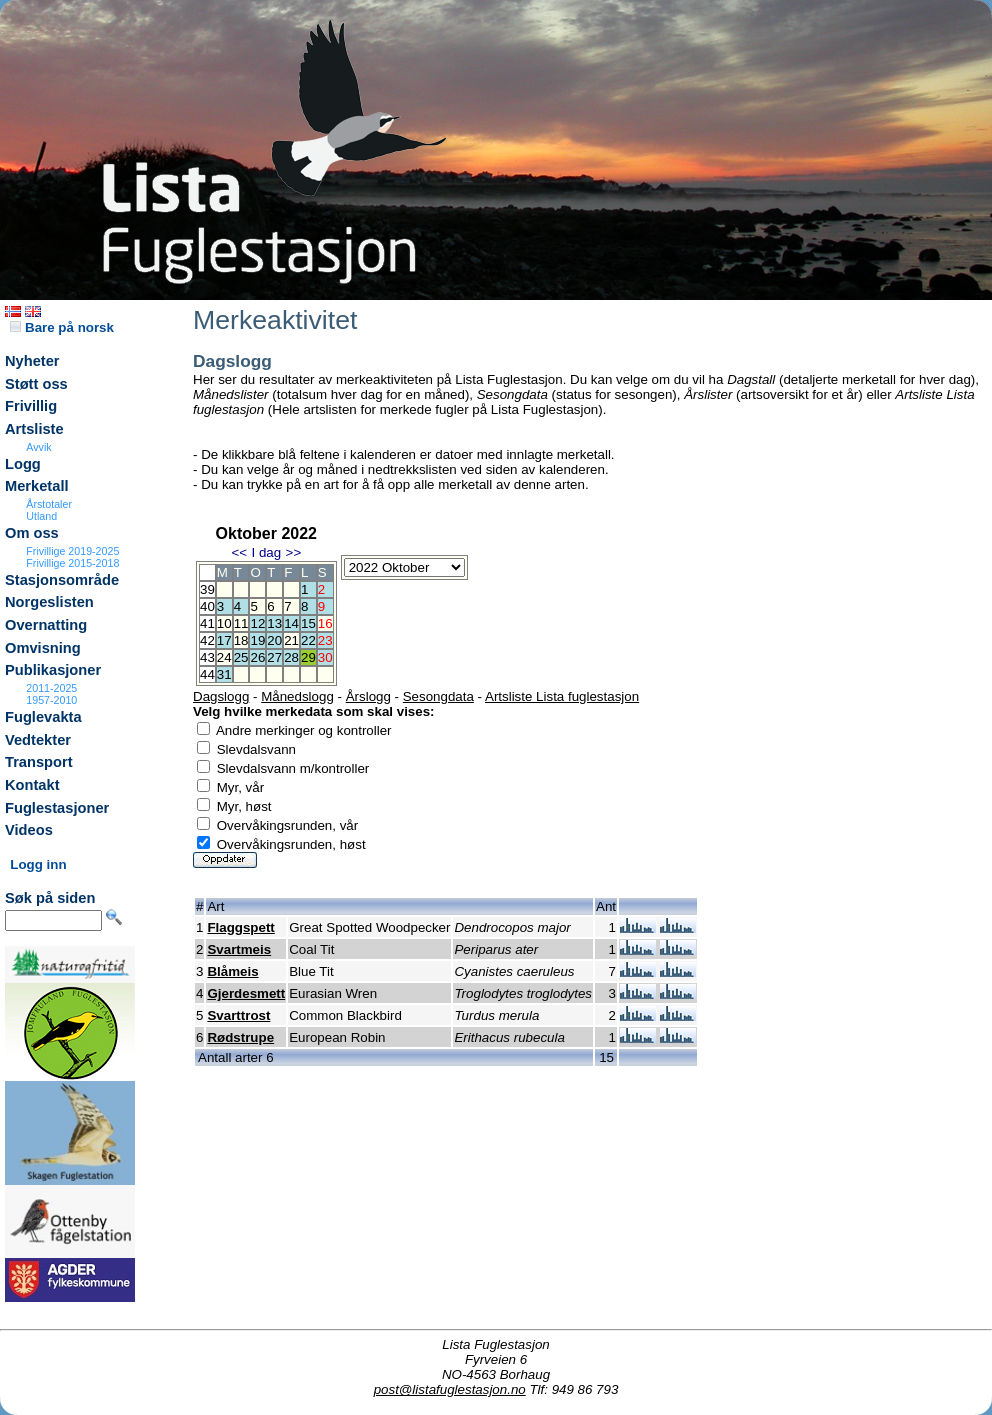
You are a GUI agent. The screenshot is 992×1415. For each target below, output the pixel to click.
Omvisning (43, 648)
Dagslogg (221, 696)
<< (239, 552)
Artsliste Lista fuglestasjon (562, 696)
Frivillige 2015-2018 (72, 563)
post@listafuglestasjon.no (450, 1389)
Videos (29, 830)
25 (241, 657)
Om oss (32, 533)
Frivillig (31, 406)
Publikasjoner (53, 670)
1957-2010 (51, 700)
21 (291, 640)
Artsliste (34, 429)
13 (274, 623)
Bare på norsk (62, 327)
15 (308, 623)
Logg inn (38, 864)
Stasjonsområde (62, 580)
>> (294, 552)
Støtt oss (36, 384)
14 (291, 623)
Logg (23, 464)
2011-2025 (51, 688)
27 (274, 657)
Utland (41, 516)
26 (257, 657)
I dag (266, 552)
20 (274, 640)
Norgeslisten (49, 602)
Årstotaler (49, 504)
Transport (39, 762)
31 (224, 674)
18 (241, 640)
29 (308, 657)
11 (241, 623)
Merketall (37, 486)
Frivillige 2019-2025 (72, 551)
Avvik (38, 447)
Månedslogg (297, 696)
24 (224, 657)
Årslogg (368, 696)
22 (308, 640)
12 (257, 623)
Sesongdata (438, 696)
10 (224, 623)
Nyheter (32, 361)
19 (257, 640)
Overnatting (46, 625)
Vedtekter (38, 740)
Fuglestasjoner (57, 808)
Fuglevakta (43, 717)
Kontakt (32, 785)
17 (224, 640)
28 (291, 657)
